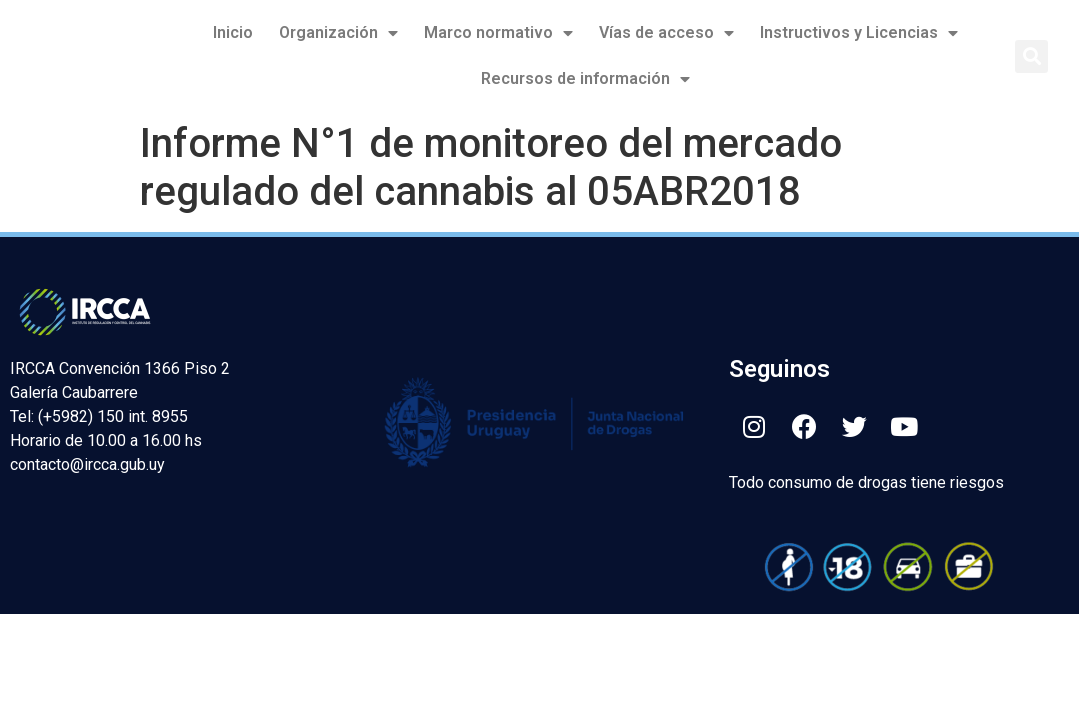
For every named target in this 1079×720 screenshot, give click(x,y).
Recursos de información (585, 79)
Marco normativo (498, 33)
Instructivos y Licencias (859, 33)
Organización (338, 33)
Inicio (233, 32)
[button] (1031, 56)
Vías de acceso (666, 33)
